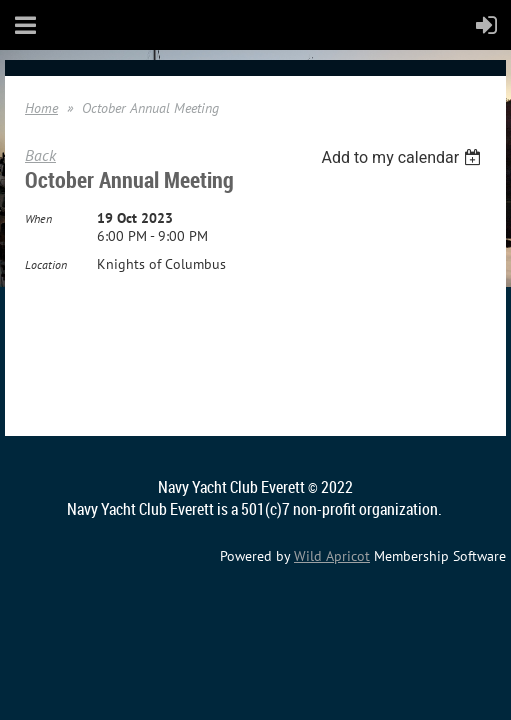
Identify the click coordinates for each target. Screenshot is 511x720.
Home (41, 108)
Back (40, 155)
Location (46, 264)
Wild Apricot (332, 556)
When (38, 218)
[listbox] (403, 157)
